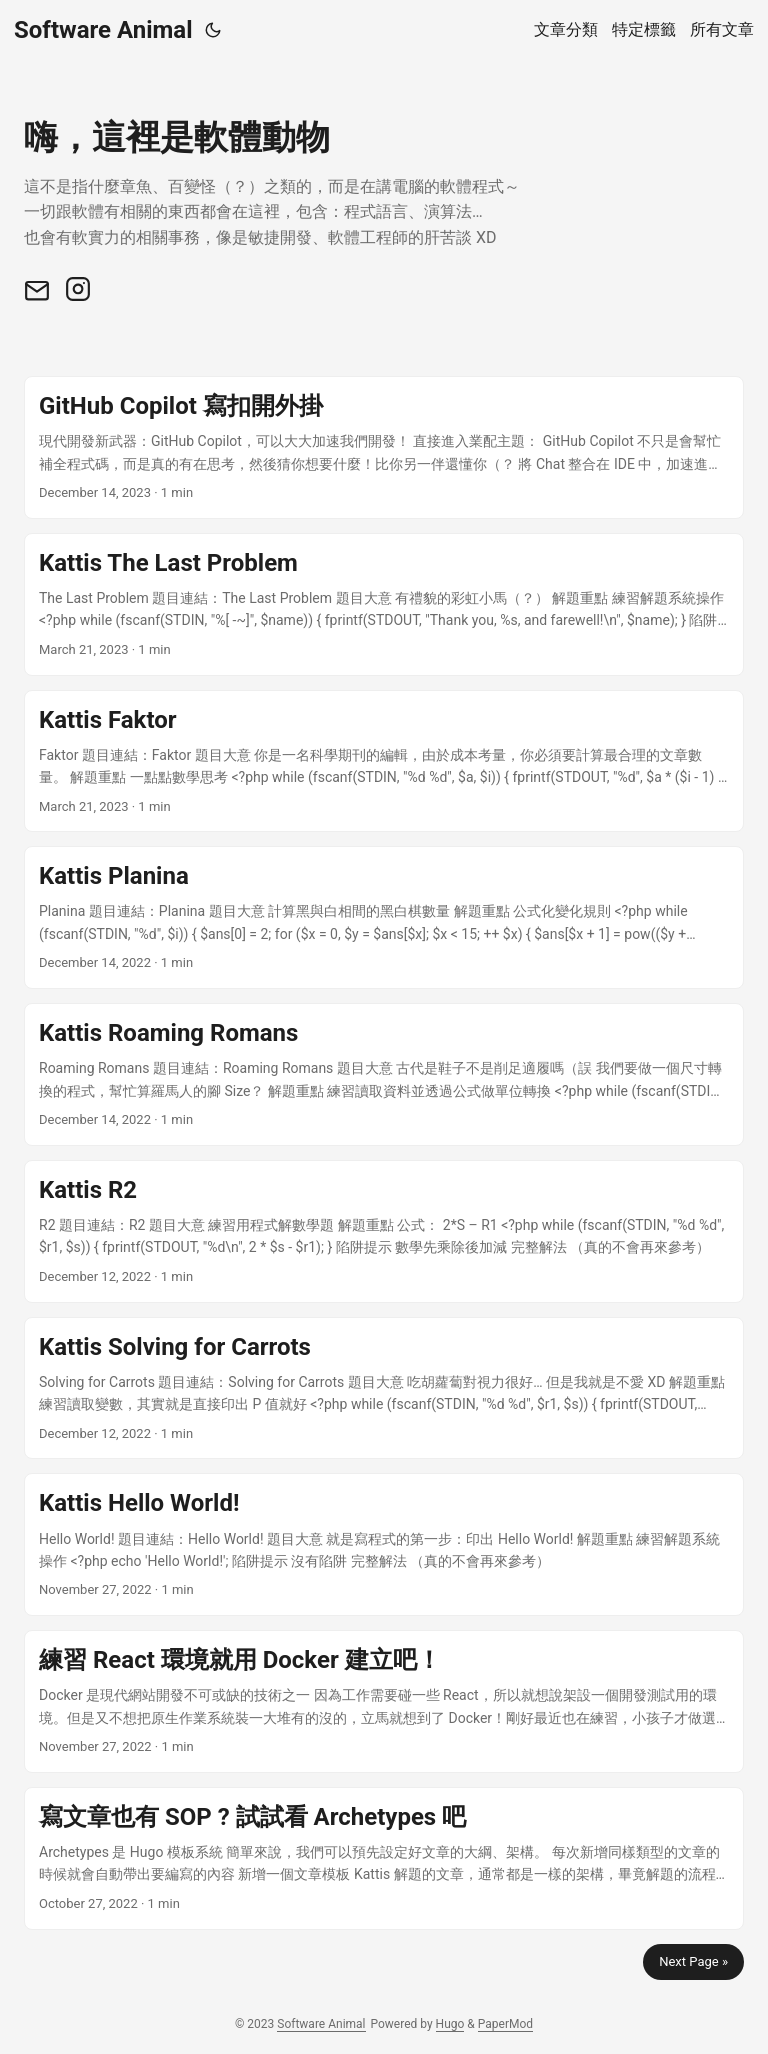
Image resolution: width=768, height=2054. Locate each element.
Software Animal (103, 30)
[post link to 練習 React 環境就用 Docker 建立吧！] (384, 1701)
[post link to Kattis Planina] (384, 917)
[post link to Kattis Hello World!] (384, 1544)
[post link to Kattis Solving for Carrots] (384, 1388)
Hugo (450, 2024)
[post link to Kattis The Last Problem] (384, 604)
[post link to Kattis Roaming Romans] (384, 1074)
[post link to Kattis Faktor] (384, 761)
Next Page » (693, 1961)
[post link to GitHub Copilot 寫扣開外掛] (384, 447)
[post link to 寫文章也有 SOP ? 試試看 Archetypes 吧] (384, 1858)
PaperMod (505, 2024)
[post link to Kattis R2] (384, 1231)
